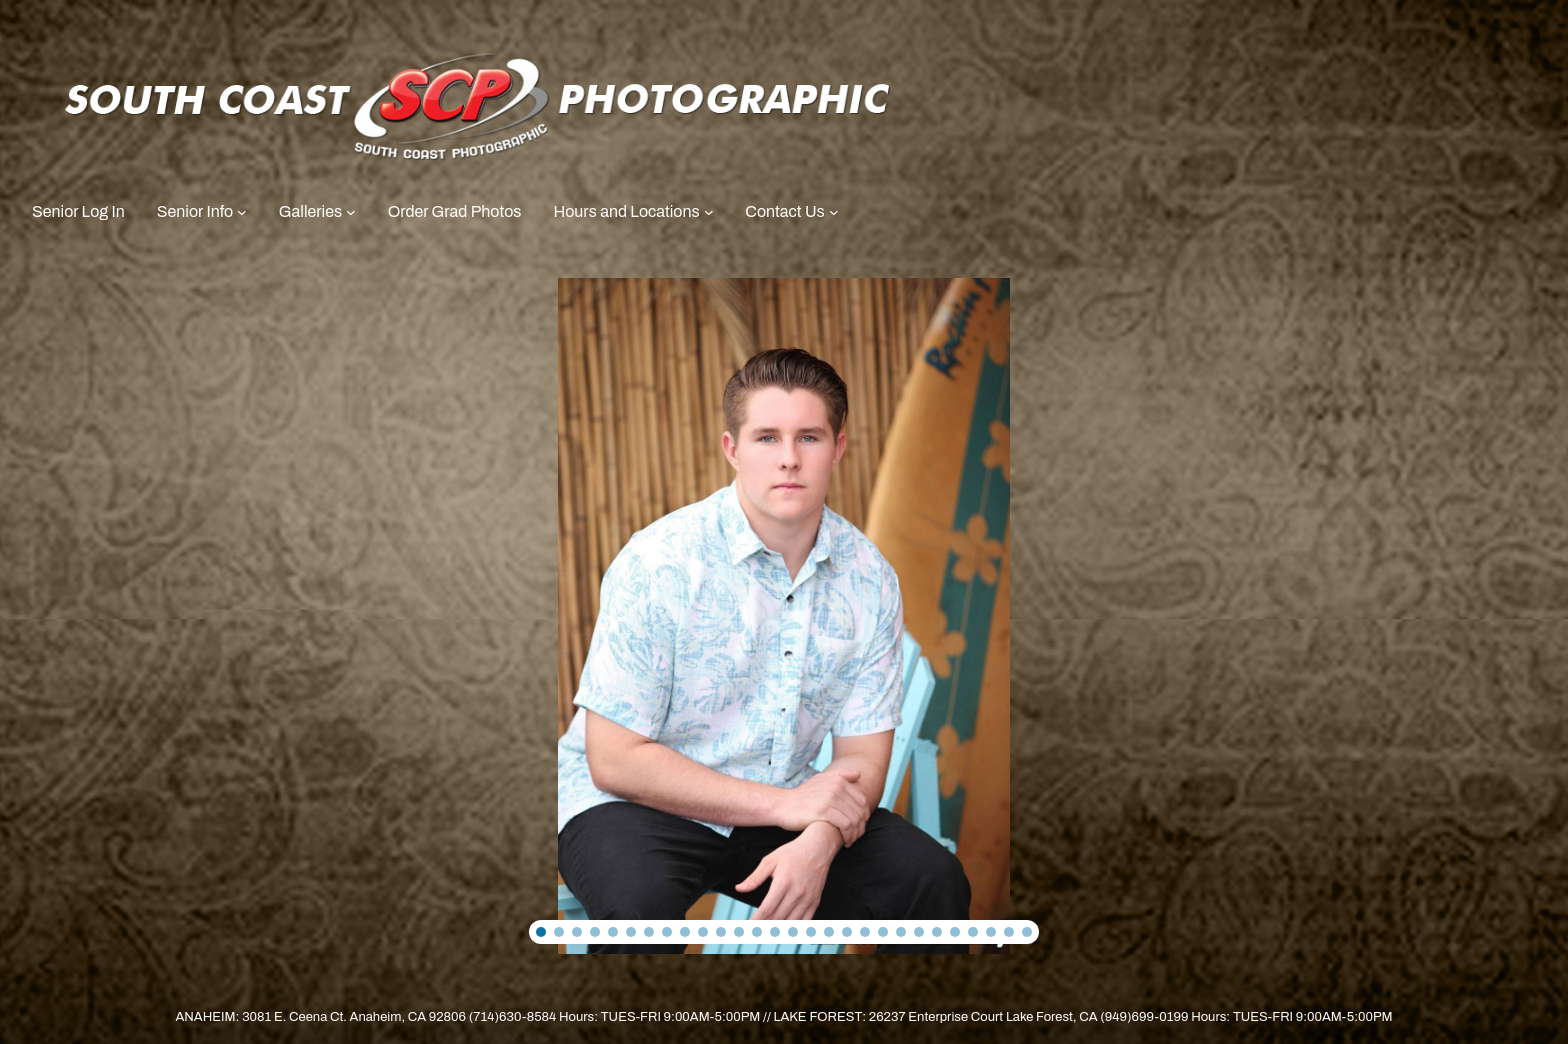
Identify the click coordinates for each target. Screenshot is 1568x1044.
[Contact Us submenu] (834, 212)
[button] (541, 932)
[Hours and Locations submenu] (709, 212)
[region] (784, 616)
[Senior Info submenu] (242, 212)
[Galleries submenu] (351, 212)
